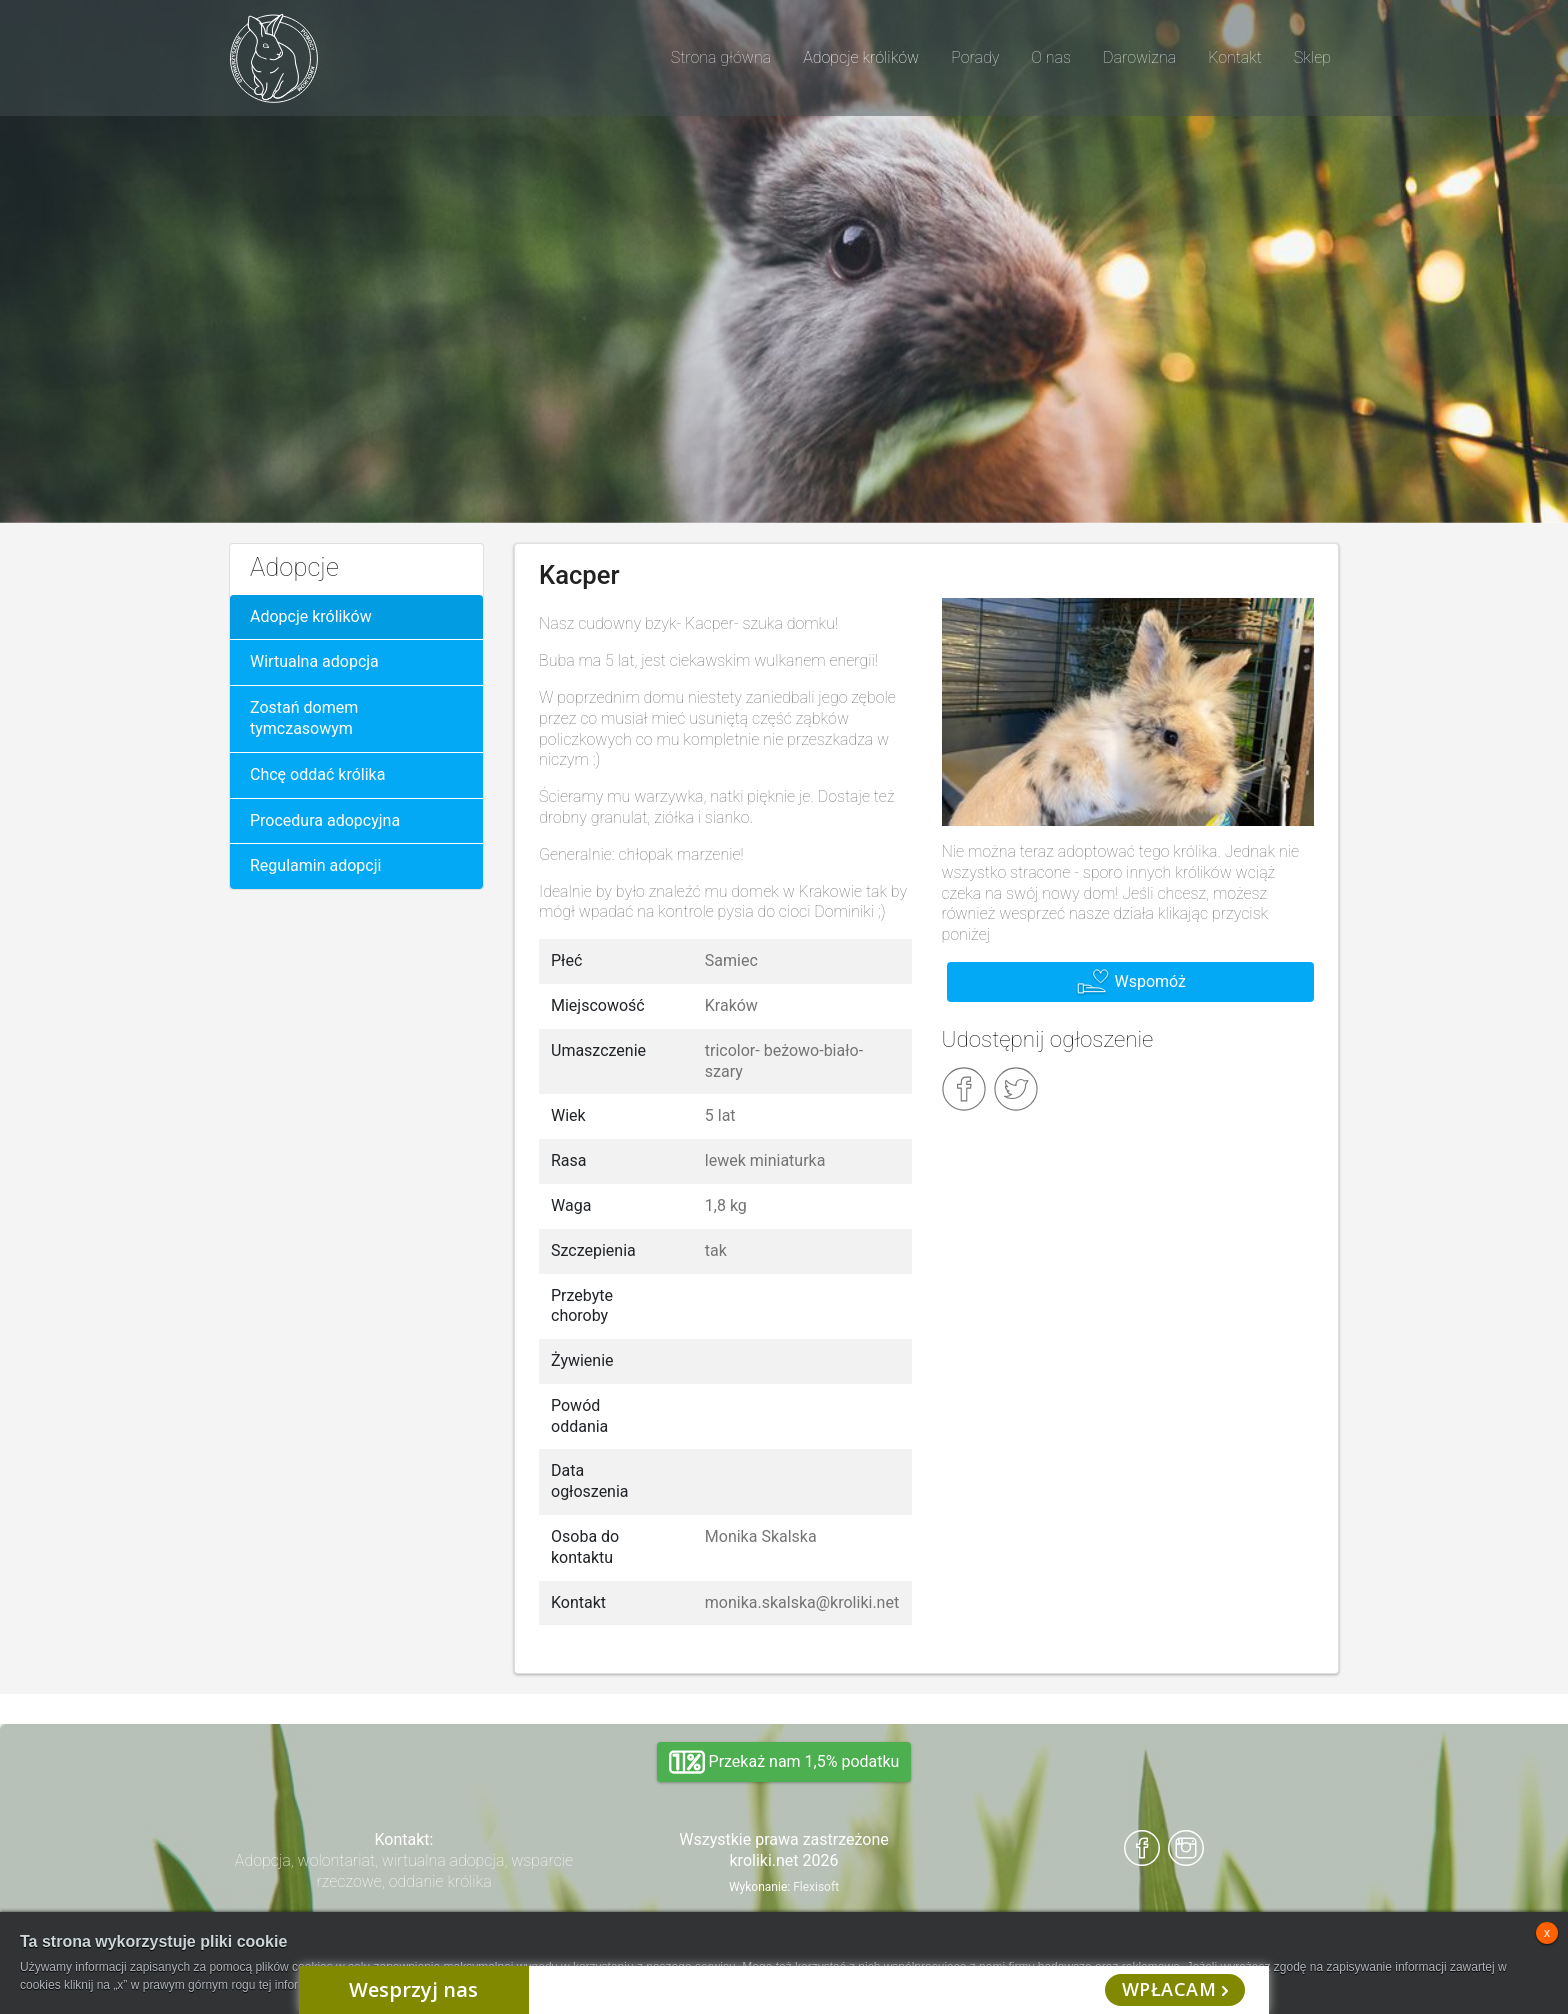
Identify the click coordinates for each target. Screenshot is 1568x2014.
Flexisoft (816, 1887)
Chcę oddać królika (317, 774)
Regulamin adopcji (315, 865)
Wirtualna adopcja (314, 661)
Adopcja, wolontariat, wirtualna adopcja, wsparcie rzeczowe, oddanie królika (404, 1871)
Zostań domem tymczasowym (304, 718)
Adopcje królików (311, 616)
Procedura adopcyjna (325, 820)
